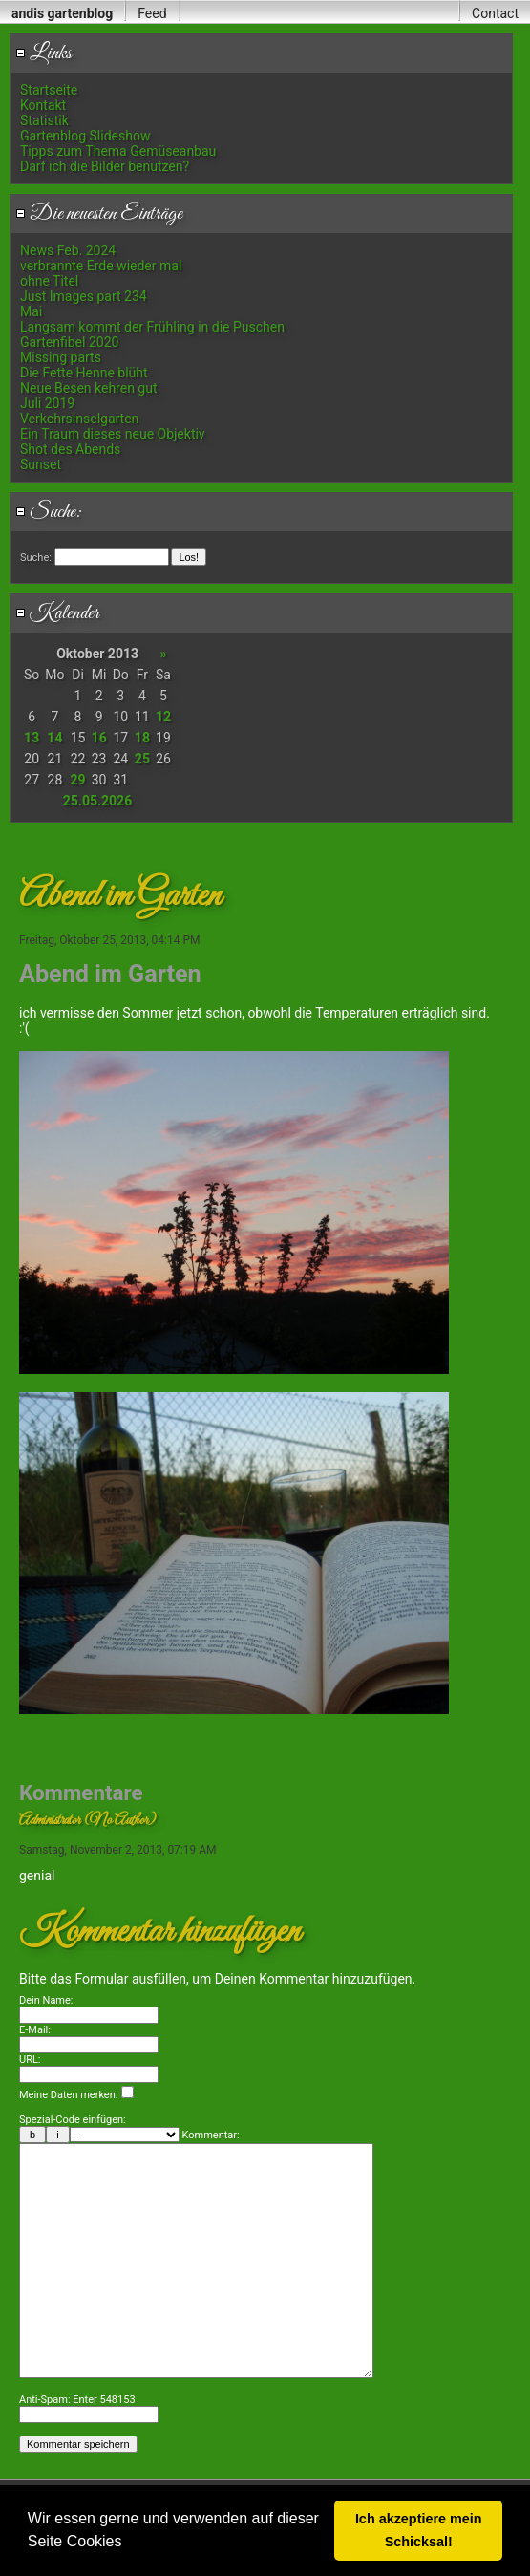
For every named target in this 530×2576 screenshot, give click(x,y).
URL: (30, 2059)
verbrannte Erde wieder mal (100, 265)
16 (99, 737)
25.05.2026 (97, 800)
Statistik (44, 120)
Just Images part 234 (83, 296)
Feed (152, 13)
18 (142, 737)
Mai (31, 311)
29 (78, 779)
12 (163, 716)
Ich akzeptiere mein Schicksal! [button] (418, 2530)
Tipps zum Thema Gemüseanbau (118, 151)
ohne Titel (49, 281)
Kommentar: (211, 2135)
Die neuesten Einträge (98, 214)
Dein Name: (46, 2000)
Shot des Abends (70, 449)
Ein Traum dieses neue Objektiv (112, 433)
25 (142, 758)
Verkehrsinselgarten (79, 418)
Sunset (40, 464)
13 (31, 737)
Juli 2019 (47, 403)
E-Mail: (35, 2030)
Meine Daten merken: (76, 2095)
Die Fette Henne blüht (84, 372)
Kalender (57, 613)
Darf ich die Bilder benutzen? (104, 166)
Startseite (48, 89)
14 (54, 737)
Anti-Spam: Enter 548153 (77, 2457)
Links (43, 53)
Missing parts (60, 357)
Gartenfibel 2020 (69, 342)
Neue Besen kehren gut (89, 388)
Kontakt (43, 105)
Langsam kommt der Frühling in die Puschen (152, 326)
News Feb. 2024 (68, 250)
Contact (495, 13)
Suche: (48, 512)
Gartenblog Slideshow (85, 135)
